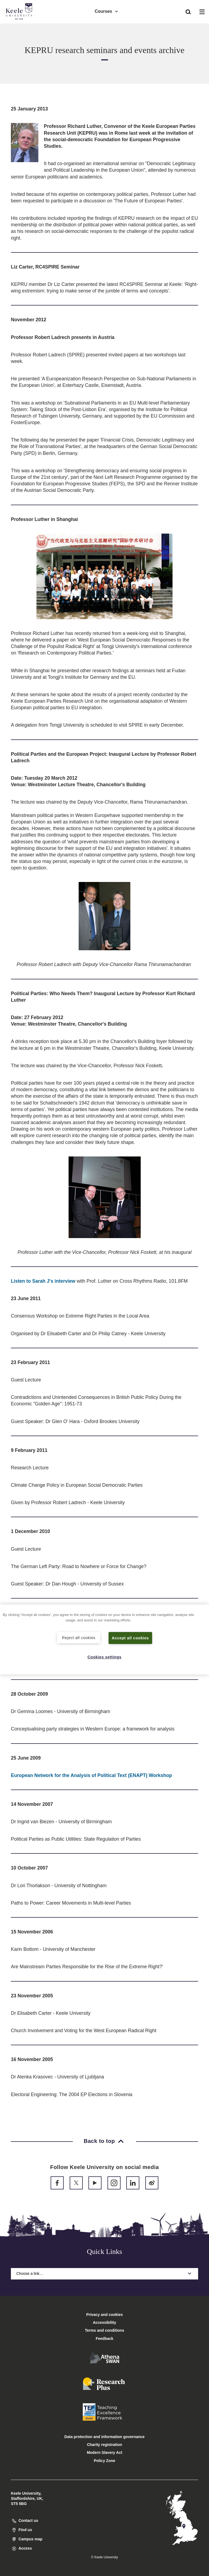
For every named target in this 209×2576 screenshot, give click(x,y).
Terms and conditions (104, 2330)
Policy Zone (104, 2460)
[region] (104, 1639)
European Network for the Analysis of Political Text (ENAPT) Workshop (91, 1775)
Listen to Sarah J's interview (43, 1281)
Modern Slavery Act (104, 2452)
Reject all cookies (79, 1637)
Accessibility (104, 2322)
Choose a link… (104, 2273)
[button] (188, 11)
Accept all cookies (130, 1638)
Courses (107, 11)
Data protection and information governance (104, 2437)
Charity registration (104, 2444)
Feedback (104, 2338)
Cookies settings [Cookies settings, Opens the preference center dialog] (104, 1657)
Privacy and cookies (104, 2314)
